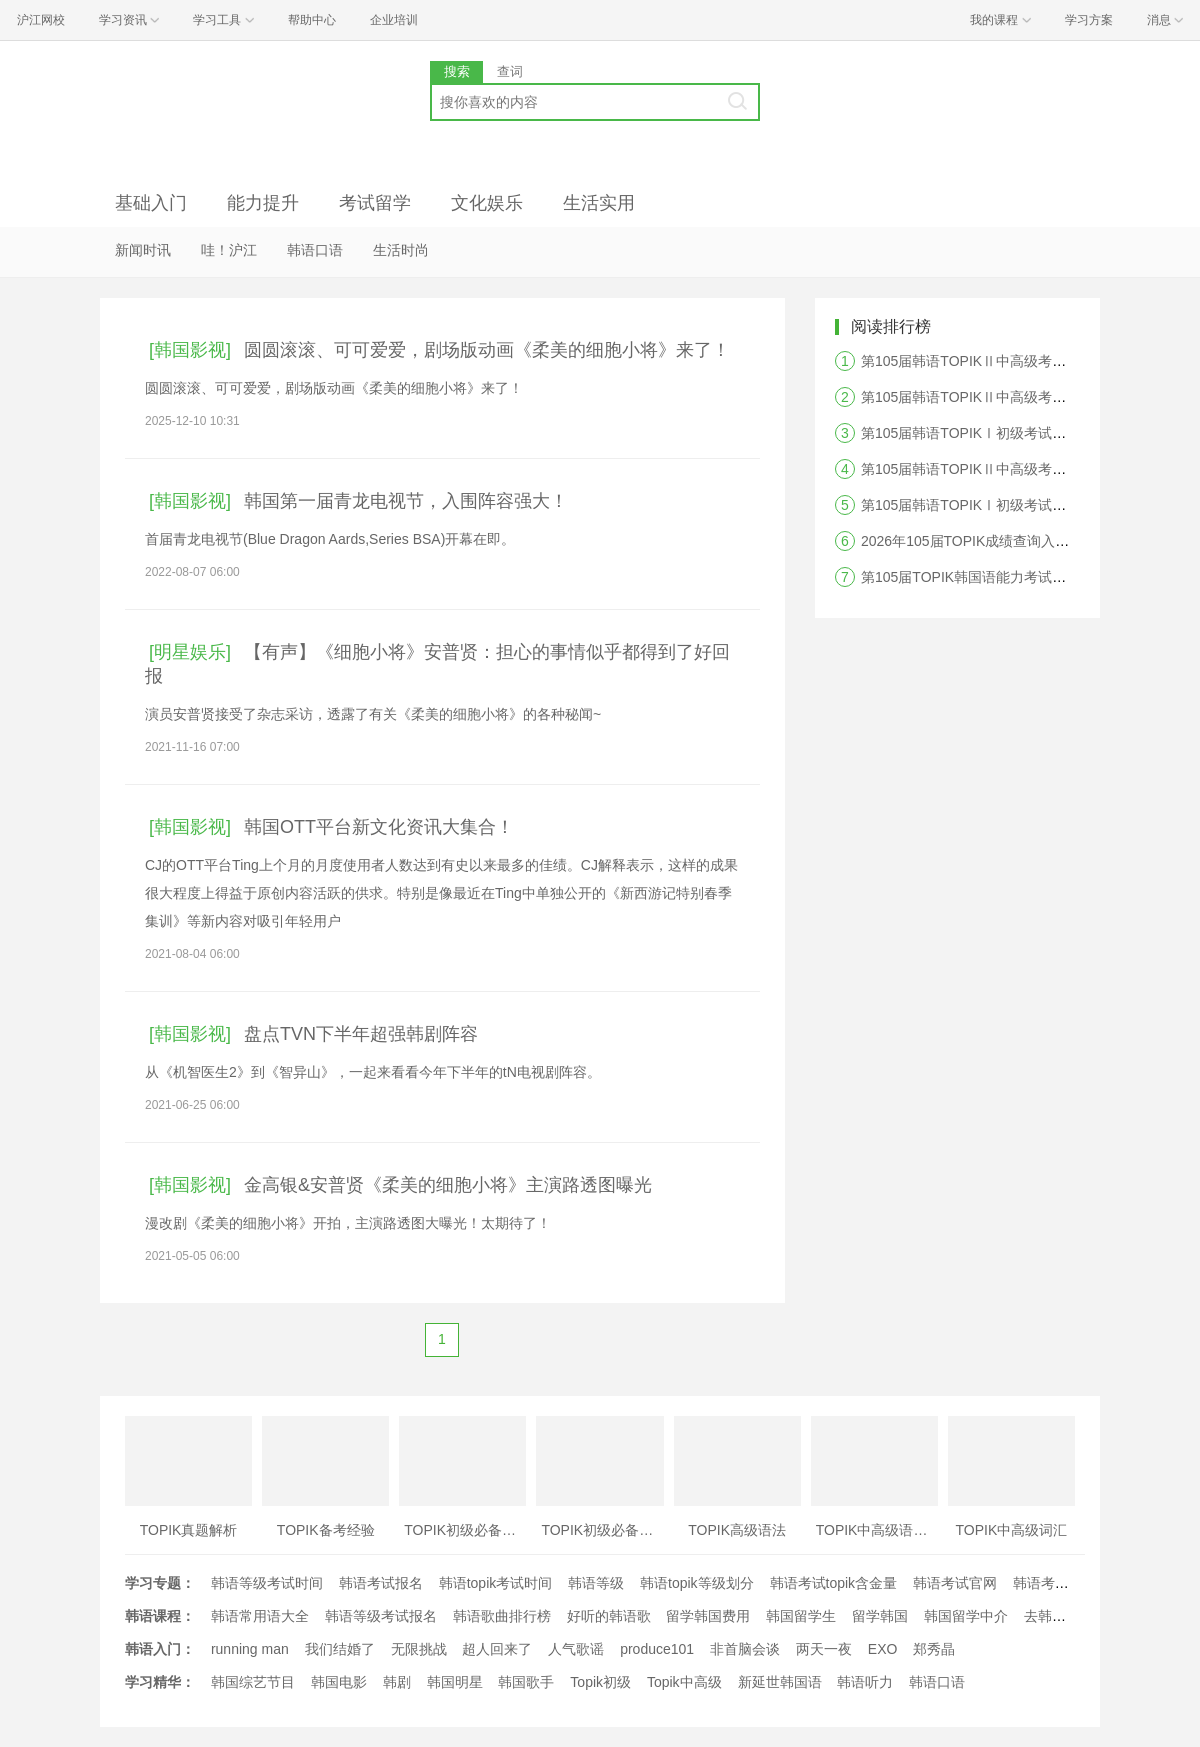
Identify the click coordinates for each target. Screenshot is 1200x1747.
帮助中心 (312, 20)
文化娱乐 (487, 203)
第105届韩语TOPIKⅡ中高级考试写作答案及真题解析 (1026, 469)
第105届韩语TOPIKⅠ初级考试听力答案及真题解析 (1019, 505)
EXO (883, 1649)
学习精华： (160, 1682)
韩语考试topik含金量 (834, 1583)
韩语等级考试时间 (267, 1583)
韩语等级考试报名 (381, 1616)
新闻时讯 (143, 250)
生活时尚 (401, 250)
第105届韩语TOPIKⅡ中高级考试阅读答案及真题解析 (1026, 397)
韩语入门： (160, 1649)
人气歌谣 (576, 1649)
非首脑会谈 (745, 1649)
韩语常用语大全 (260, 1616)
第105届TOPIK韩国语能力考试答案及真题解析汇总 (1019, 577)
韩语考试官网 (955, 1583)
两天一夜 (824, 1649)
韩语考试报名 (381, 1583)
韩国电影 (339, 1682)
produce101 (657, 1649)
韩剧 (397, 1682)
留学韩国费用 (708, 1616)
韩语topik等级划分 (697, 1583)
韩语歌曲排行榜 (502, 1616)
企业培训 (394, 20)
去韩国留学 (1059, 1616)
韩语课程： (160, 1616)
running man (250, 1649)
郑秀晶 (934, 1649)
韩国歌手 (526, 1682)
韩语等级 (596, 1583)
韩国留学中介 (966, 1616)
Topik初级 (600, 1682)
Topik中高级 (684, 1682)
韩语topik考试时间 (496, 1583)
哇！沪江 (229, 250)
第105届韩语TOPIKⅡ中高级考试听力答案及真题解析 (1026, 361)
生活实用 (599, 203)
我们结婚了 (340, 1649)
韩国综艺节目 (253, 1682)
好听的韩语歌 (609, 1616)
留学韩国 (880, 1616)
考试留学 (375, 203)
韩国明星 (455, 1682)
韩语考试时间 (1055, 1583)
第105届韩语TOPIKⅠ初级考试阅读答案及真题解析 (1019, 433)
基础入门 (151, 203)
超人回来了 (497, 1649)
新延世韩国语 (780, 1682)
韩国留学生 (801, 1616)
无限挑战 (419, 1649)
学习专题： (160, 1583)
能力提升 (263, 203)
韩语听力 (865, 1682)
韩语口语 (315, 250)
